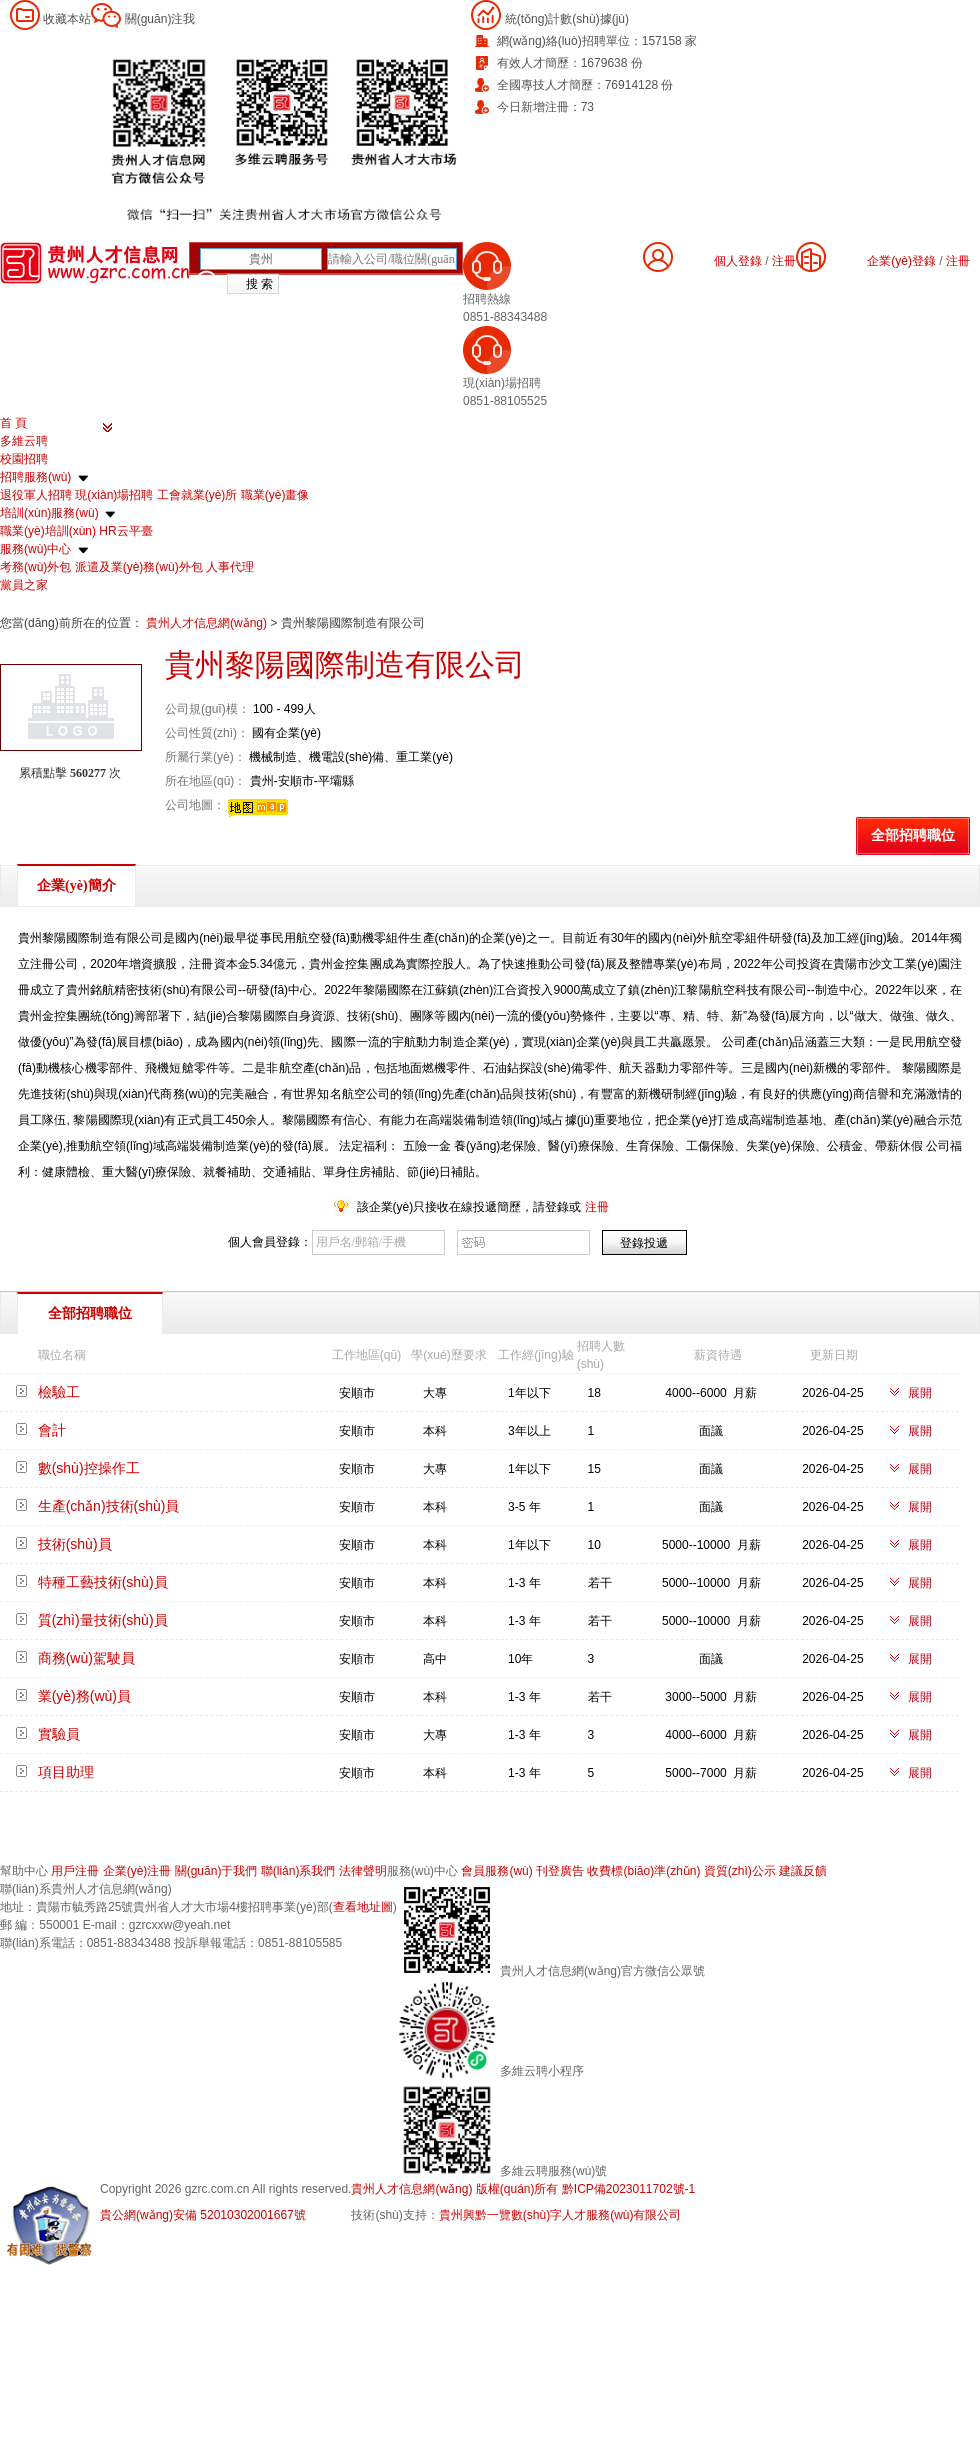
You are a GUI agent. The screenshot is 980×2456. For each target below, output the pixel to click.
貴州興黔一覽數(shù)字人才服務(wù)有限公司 (560, 2215)
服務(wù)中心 (35, 549)
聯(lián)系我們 (298, 1871)
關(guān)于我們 (216, 1871)
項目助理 (66, 1772)
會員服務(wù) (496, 1871)
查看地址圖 (363, 1907)
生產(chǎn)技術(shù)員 (109, 1506)
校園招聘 (24, 459)
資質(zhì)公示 (740, 1871)
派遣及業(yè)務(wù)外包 (139, 567)
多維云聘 (24, 441)
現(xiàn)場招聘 (114, 495)
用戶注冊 (75, 1871)
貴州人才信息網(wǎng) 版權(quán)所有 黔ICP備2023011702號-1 (523, 2189)
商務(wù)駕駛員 (86, 1658)
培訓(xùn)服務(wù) (49, 513)
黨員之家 (24, 585)
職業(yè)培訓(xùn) (48, 531)
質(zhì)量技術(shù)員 (103, 1620)
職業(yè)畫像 (275, 495)
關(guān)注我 (160, 19)
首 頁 (13, 423)
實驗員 (59, 1734)
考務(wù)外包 (35, 567)
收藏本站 (67, 19)
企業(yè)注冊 (137, 1871)
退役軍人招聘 (36, 495)
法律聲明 (363, 1871)
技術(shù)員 (75, 1544)
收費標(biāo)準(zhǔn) (643, 1871)
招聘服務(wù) (35, 477)
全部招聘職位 (913, 835)
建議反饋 (803, 1871)
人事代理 (230, 567)
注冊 (958, 261)
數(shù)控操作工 (89, 1468)
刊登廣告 (560, 1871)
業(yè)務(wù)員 (84, 1696)
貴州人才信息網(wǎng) (208, 623)
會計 (52, 1430)
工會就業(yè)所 (197, 495)
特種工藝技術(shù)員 (103, 1582)
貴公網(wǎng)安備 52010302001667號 (203, 2215)
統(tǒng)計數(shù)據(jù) (567, 19)
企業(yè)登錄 (901, 261)
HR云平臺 (125, 531)
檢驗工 (59, 1392)
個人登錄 (738, 261)
